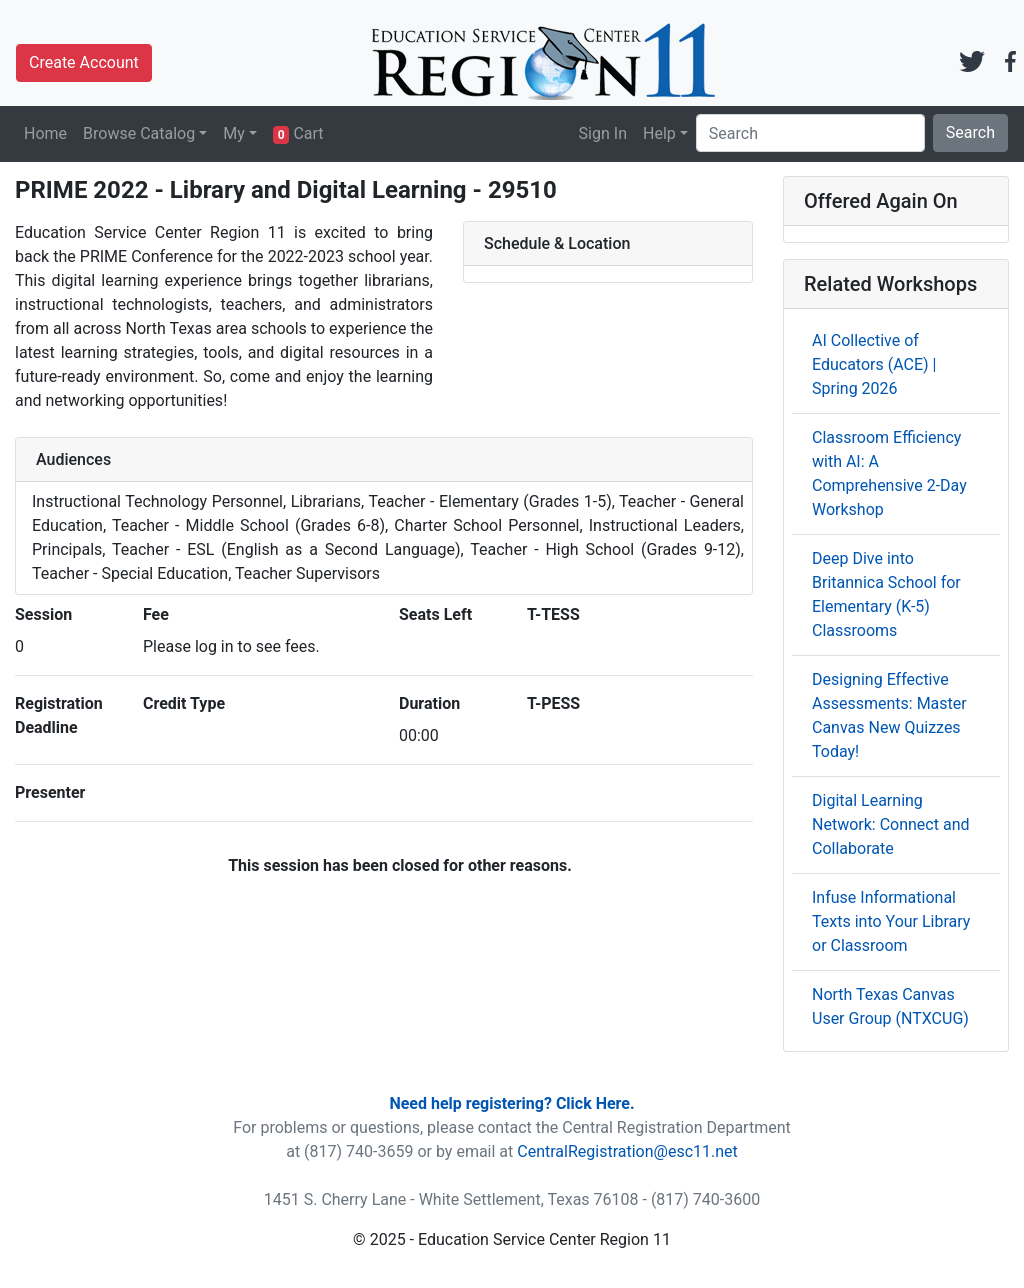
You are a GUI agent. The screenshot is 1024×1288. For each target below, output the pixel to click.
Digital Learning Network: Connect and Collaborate (891, 824)
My (234, 133)
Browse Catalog (139, 133)
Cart (298, 134)
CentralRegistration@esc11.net (627, 1151)
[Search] (810, 133)
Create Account (84, 62)
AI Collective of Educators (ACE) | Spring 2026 (874, 364)
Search (970, 132)
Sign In (603, 133)
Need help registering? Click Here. (511, 1103)
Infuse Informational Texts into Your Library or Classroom (891, 921)
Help (659, 133)
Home (45, 133)
